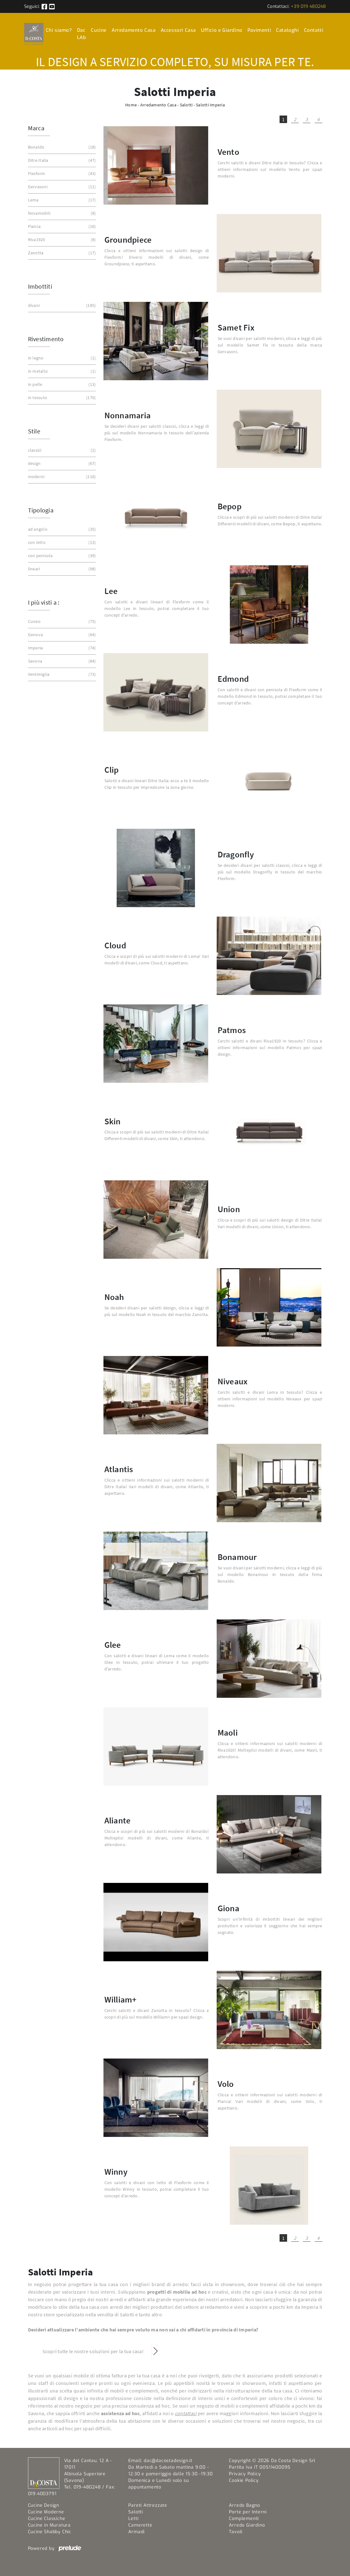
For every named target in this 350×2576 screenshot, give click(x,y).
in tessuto (61, 397)
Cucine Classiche (46, 2519)
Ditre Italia (61, 160)
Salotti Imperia (210, 105)
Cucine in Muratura (49, 2525)
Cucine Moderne (46, 2512)
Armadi (136, 2532)
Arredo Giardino (247, 2525)
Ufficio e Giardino (221, 30)
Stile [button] (34, 431)
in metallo (61, 371)
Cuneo (61, 621)
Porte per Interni (248, 2512)
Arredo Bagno (244, 2505)
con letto (61, 542)
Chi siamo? (59, 30)
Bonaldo (61, 147)
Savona (61, 661)
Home (131, 105)
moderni (61, 476)
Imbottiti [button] (40, 286)
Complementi (244, 2519)
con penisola (61, 555)
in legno (61, 358)
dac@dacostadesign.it (168, 2461)
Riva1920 (61, 239)
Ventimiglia (61, 674)
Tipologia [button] (40, 510)
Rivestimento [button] (46, 339)
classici (61, 450)
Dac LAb (81, 34)
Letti (133, 2519)
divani (61, 305)
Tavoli (235, 2532)
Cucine (99, 30)
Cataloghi (287, 30)
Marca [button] (36, 128)
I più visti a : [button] (44, 602)
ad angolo (61, 529)
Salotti (186, 105)
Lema (61, 200)
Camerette (140, 2525)
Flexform (61, 173)
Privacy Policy (245, 2474)
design (61, 463)
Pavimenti (259, 30)
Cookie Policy (243, 2480)
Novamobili (61, 213)
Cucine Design (43, 2505)
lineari (61, 569)
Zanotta (61, 253)
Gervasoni (61, 187)
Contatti (314, 30)
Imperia (61, 648)
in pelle (61, 384)
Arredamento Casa (134, 30)
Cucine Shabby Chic (49, 2532)
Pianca (61, 226)
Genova (61, 634)
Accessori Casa (178, 30)
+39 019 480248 (308, 6)
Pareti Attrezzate (147, 2505)
